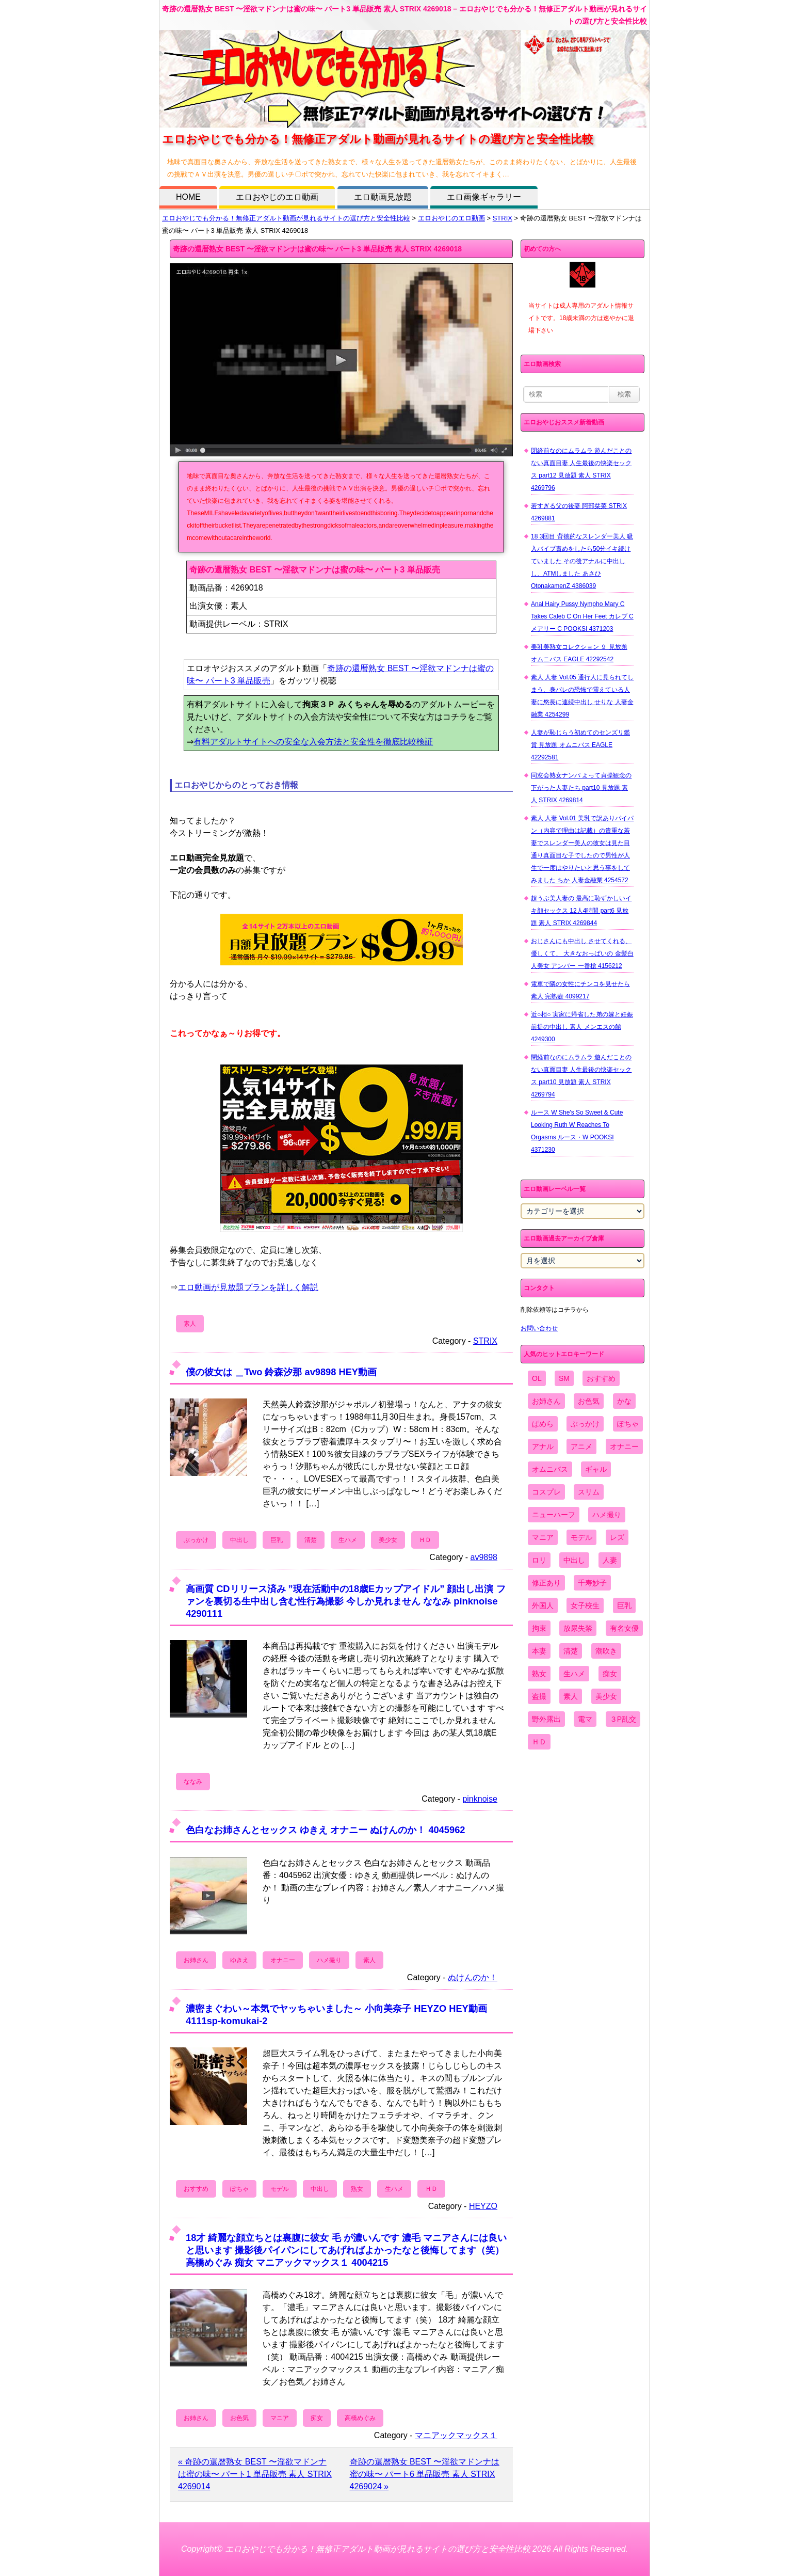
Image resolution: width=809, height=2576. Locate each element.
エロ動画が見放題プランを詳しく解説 (248, 1287)
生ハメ (347, 1540)
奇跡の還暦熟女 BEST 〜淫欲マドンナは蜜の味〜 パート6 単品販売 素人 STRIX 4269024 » (424, 2474)
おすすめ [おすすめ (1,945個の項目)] (601, 1378)
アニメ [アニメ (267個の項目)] (581, 1446)
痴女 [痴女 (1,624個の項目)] (610, 1673)
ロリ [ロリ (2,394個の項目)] (539, 1560)
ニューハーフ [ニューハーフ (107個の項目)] (553, 1514)
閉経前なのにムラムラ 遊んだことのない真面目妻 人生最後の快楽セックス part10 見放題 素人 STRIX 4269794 (581, 1076)
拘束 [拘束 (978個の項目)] (539, 1628)
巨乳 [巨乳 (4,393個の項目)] (624, 1605)
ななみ (193, 1781)
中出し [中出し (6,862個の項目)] (574, 1560)
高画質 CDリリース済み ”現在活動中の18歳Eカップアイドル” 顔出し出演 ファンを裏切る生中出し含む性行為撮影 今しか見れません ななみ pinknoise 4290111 (345, 1601)
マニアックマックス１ (456, 2435)
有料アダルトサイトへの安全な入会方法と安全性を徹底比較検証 (313, 741)
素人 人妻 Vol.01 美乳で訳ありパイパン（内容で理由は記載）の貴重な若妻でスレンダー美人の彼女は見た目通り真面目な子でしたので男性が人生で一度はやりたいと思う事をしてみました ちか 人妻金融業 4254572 (582, 849)
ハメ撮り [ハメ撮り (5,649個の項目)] (606, 1514)
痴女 (317, 2418)
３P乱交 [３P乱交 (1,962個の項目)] (623, 1719)
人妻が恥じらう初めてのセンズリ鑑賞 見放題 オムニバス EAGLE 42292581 (580, 745)
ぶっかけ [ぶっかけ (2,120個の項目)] (585, 1424)
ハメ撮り (329, 1960)
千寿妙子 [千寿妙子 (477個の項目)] (592, 1583)
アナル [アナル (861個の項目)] (543, 1446)
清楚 (310, 1540)
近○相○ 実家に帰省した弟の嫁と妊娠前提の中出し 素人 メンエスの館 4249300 (582, 1027)
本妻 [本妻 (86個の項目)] (539, 1651)
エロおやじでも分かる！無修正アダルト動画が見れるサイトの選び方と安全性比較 (286, 218)
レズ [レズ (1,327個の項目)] (617, 1537)
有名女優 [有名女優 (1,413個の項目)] (624, 1628)
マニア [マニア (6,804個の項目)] (543, 1537)
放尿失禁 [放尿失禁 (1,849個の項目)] (577, 1628)
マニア (279, 2418)
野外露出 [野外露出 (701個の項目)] (546, 1719)
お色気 (239, 2418)
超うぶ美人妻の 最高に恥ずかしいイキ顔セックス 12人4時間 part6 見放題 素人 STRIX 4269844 (581, 911)
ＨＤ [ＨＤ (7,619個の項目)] (539, 1742)
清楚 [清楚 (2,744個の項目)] (570, 1651)
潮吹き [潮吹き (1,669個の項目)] (606, 1651)
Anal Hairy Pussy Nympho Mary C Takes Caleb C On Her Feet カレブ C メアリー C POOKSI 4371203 (582, 616)
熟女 (357, 2188)
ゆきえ (239, 1960)
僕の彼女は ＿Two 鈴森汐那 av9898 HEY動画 (281, 1371)
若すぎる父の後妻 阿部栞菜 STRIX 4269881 (579, 512)
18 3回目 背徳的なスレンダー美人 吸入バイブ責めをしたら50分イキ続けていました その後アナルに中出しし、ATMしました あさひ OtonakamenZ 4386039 (582, 561)
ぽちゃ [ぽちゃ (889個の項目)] (628, 1424)
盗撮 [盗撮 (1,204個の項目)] (539, 1696)
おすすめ (196, 2188)
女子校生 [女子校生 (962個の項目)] (585, 1605)
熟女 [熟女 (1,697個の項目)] (539, 1673)
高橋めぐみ (360, 2418)
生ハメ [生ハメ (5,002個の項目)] (574, 1673)
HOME (188, 197)
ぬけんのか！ (472, 1977)
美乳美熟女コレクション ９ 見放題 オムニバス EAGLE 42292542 (579, 653)
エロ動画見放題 (383, 197)
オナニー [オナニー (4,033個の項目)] (624, 1446)
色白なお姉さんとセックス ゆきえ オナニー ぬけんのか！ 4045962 (325, 1829)
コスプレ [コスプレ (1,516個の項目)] (546, 1492)
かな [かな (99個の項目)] (624, 1401)
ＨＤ (425, 1540)
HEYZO (483, 2206)
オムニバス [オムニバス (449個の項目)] (550, 1469)
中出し (239, 1540)
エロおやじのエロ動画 (277, 197)
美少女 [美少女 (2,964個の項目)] (606, 1696)
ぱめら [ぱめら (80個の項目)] (543, 1424)
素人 (190, 1323)
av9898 (484, 1557)
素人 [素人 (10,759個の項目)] (570, 1696)
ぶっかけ (196, 1540)
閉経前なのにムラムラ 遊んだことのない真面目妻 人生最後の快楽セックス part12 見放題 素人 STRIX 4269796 (581, 469)
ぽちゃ (239, 2188)
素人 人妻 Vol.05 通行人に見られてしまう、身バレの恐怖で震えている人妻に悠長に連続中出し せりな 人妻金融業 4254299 (582, 696)
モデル (279, 2188)
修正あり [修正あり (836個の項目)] (546, 1583)
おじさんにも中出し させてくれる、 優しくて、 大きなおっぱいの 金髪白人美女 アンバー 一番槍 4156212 (582, 953)
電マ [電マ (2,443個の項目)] (585, 1719)
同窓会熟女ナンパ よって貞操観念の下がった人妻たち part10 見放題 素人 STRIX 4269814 (581, 788)
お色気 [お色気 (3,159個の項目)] (589, 1401)
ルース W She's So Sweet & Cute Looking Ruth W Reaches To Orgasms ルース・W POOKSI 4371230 (577, 1131)
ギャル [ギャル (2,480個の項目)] (596, 1469)
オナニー (282, 1960)
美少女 (388, 1540)
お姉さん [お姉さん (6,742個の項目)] (546, 1401)
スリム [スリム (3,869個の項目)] (589, 1492)
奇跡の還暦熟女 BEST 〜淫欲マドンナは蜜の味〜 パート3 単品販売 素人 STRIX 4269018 (317, 249)
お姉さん (196, 1960)
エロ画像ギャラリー (484, 197)
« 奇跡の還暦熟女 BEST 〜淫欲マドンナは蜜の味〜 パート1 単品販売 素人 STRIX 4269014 (255, 2474)
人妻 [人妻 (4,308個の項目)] (610, 1560)
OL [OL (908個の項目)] (537, 1378)
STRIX (502, 218)
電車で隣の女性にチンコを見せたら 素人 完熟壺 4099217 (580, 990)
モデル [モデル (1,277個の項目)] (581, 1537)
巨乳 (276, 1540)
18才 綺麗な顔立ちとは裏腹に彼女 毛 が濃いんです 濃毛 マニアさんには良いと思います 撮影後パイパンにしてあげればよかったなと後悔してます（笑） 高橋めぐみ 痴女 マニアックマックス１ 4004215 (346, 2250)
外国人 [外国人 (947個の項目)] (543, 1605)
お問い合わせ (539, 1328)
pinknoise (479, 1798)
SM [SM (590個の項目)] (564, 1378)
